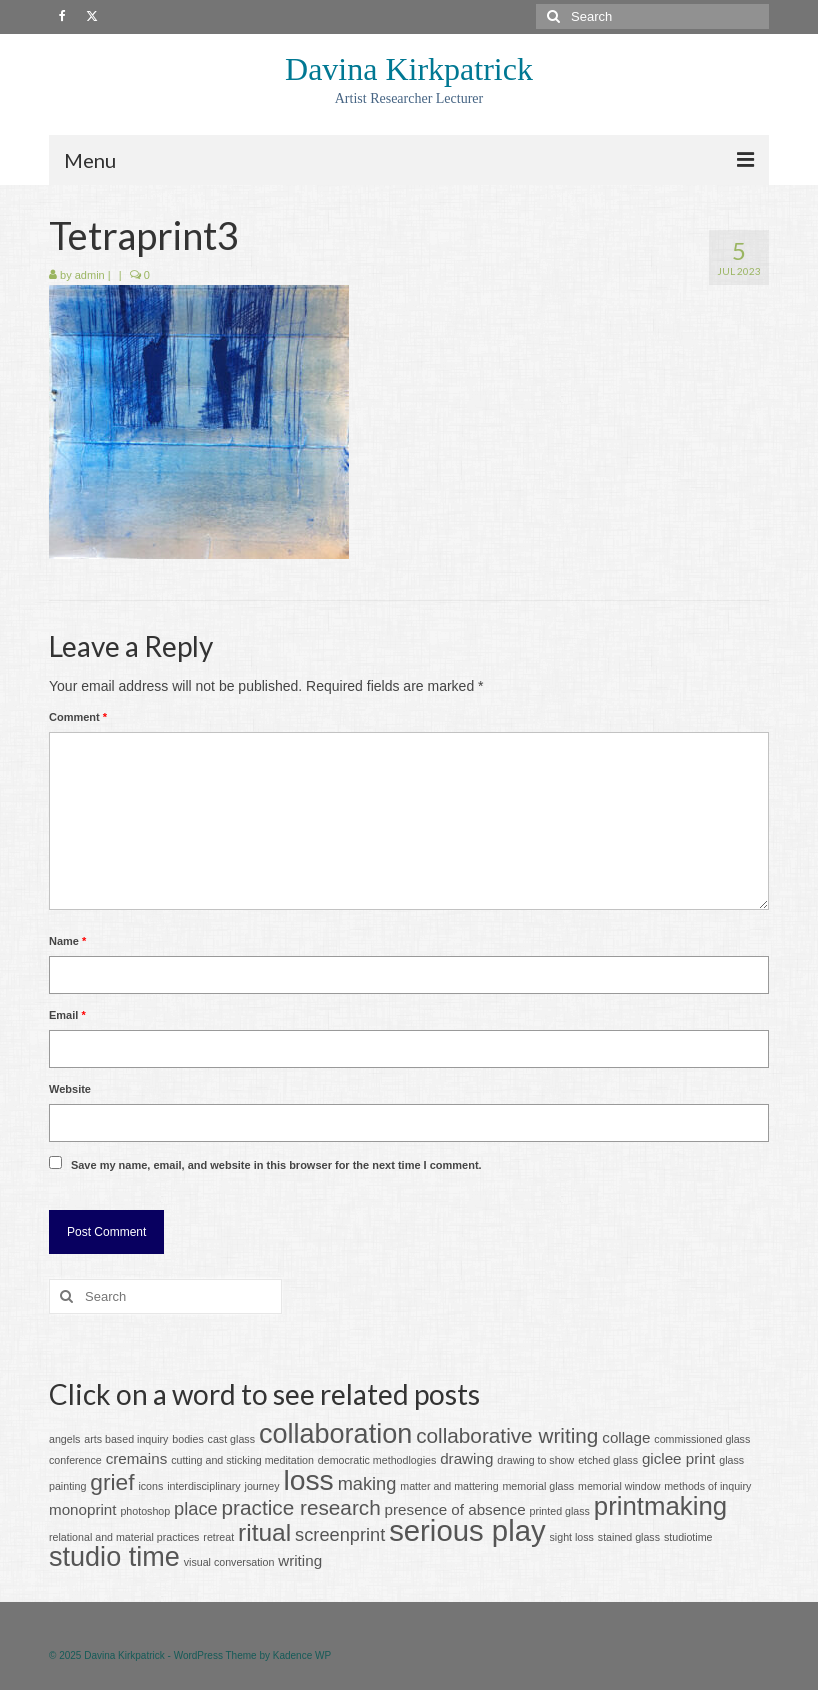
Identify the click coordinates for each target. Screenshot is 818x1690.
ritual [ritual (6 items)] (264, 1532)
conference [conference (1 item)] (75, 1460)
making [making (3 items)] (367, 1483)
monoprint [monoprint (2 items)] (83, 1509)
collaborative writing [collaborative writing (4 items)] (507, 1435)
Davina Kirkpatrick (409, 69)
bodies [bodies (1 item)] (187, 1439)
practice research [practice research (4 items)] (301, 1507)
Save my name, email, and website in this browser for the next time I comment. (276, 1165)
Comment (78, 717)
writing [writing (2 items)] (300, 1560)
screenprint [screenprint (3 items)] (340, 1534)
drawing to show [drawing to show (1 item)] (535, 1460)
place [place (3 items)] (196, 1508)
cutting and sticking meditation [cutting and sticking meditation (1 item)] (242, 1460)
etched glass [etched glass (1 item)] (608, 1460)
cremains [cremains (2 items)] (137, 1458)
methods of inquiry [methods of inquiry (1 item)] (707, 1486)
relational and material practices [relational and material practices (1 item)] (124, 1537)
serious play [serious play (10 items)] (467, 1530)
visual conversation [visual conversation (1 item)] (229, 1562)
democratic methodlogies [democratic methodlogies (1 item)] (377, 1460)
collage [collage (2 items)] (626, 1437)
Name (67, 941)
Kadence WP (302, 1655)
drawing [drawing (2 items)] (466, 1458)
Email (67, 1015)
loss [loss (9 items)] (308, 1480)
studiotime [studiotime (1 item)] (688, 1537)
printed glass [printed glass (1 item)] (560, 1511)
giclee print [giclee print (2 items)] (678, 1458)
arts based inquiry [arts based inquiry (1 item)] (126, 1439)
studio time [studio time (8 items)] (114, 1557)
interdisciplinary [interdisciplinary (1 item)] (203, 1486)
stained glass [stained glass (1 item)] (629, 1537)
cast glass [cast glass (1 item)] (231, 1439)
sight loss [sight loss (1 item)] (572, 1537)
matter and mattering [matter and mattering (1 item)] (449, 1486)
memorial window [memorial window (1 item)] (619, 1486)
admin (90, 275)
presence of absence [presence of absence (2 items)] (455, 1509)
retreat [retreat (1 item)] (218, 1537)
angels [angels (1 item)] (64, 1439)
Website (70, 1089)
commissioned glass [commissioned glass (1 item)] (702, 1439)
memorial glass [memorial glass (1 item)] (538, 1486)
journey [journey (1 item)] (262, 1486)
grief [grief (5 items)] (112, 1482)
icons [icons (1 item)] (150, 1486)
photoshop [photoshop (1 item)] (145, 1511)
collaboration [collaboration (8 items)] (335, 1434)
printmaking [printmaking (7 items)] (660, 1506)
